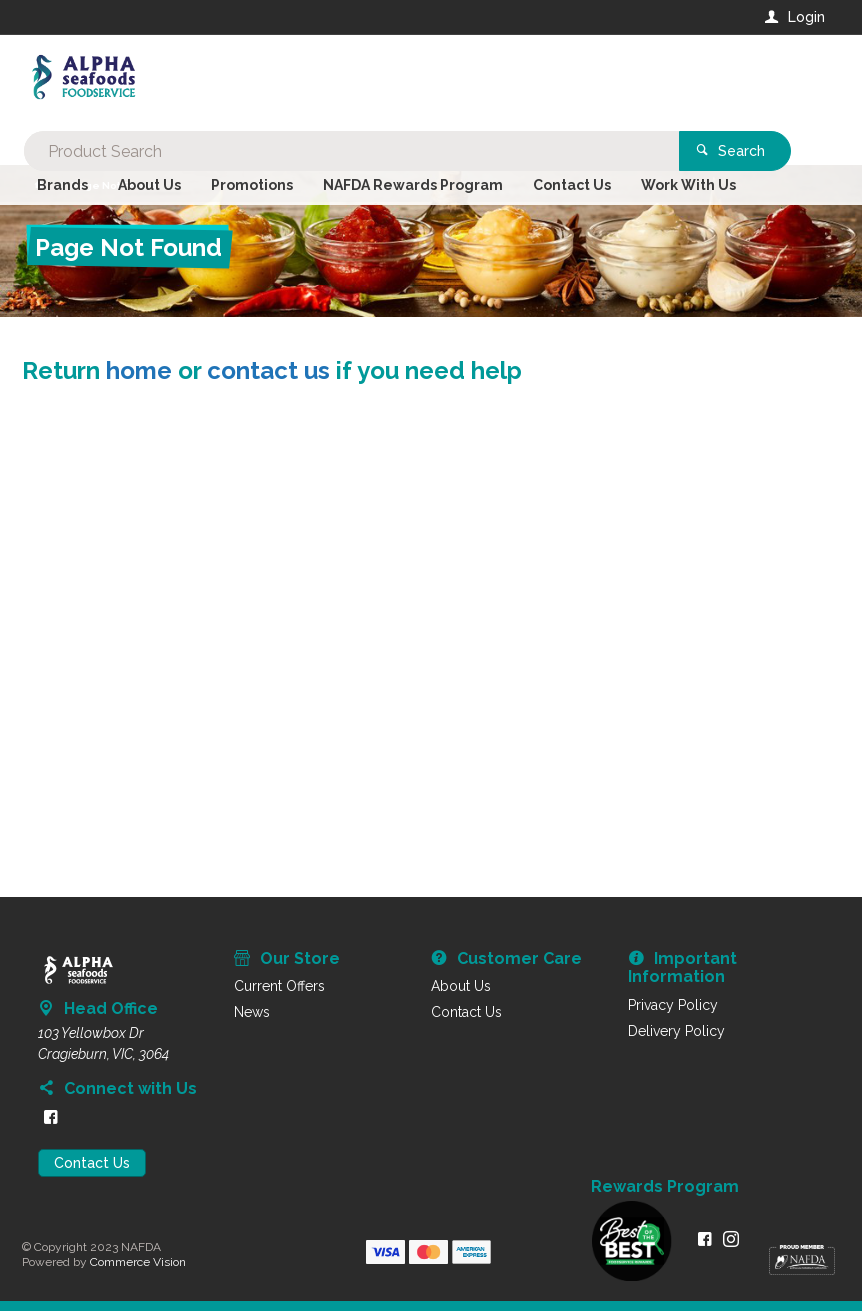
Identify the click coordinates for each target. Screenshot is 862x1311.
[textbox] (350, 80)
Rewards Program (665, 1187)
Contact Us (92, 1163)
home (139, 370)
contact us (268, 370)
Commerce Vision (138, 1262)
